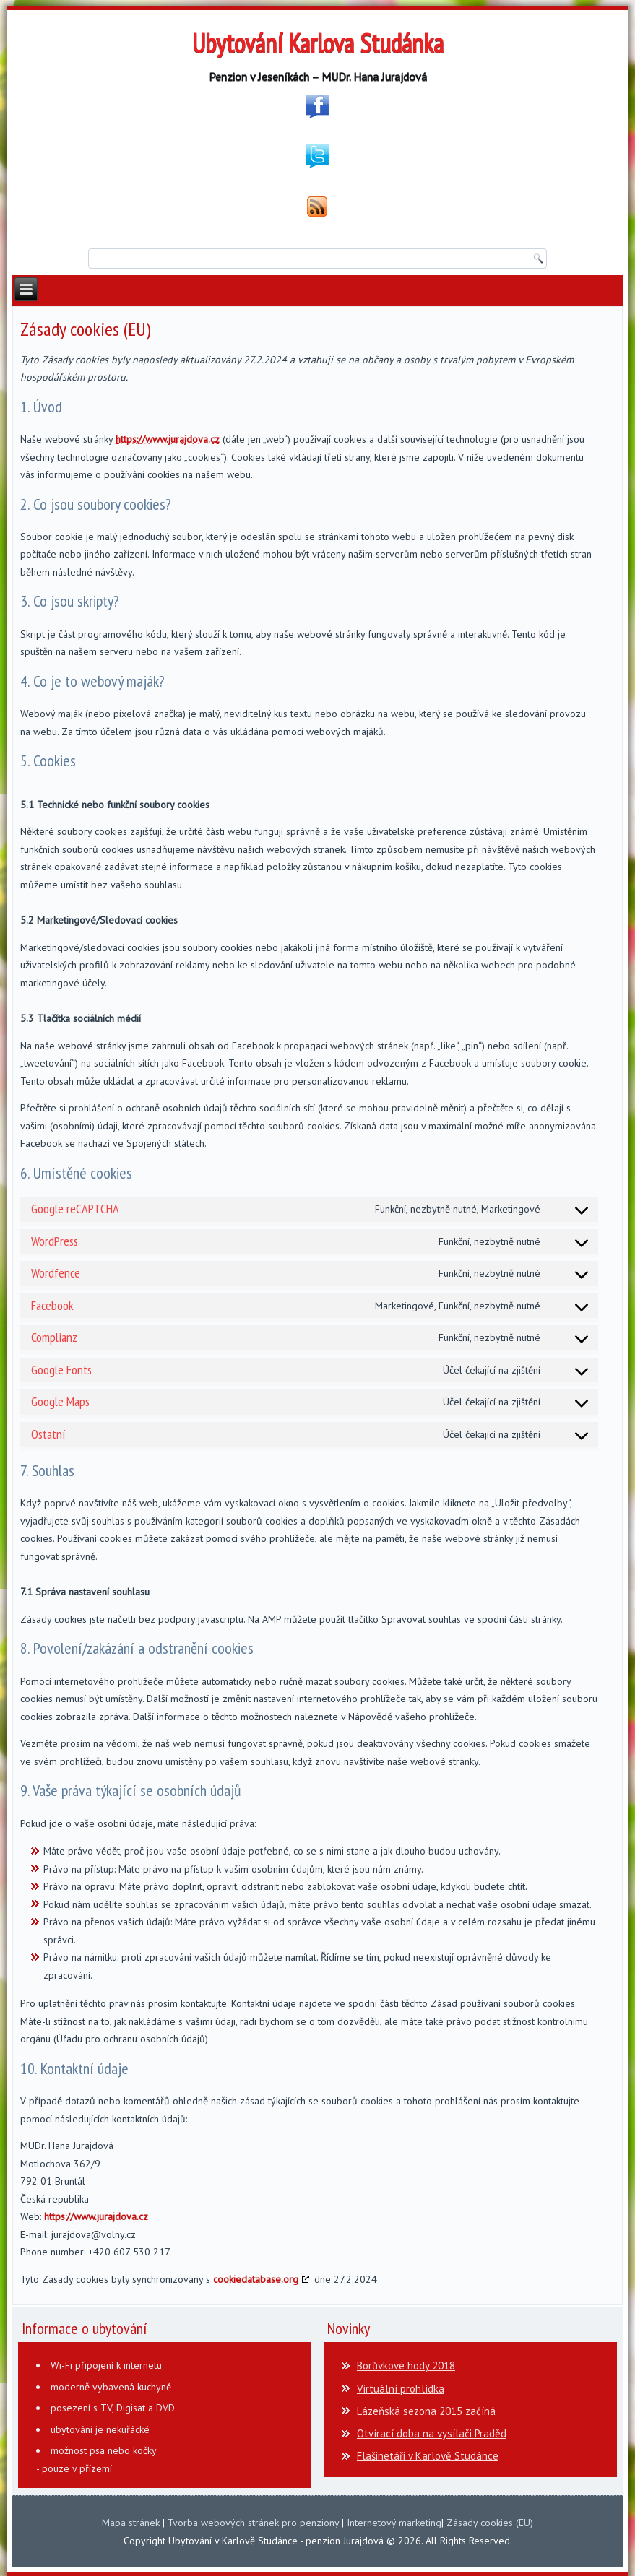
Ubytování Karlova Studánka (318, 43)
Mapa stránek (131, 2522)
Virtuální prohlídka (400, 2388)
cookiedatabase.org (255, 2279)
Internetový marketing (394, 2522)
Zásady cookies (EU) (489, 2522)
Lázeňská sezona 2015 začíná (426, 2411)
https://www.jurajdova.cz (168, 439)
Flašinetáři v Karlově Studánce (427, 2456)
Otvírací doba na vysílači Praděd (431, 2433)
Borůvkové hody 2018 (406, 2365)
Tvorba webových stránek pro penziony (253, 2522)
